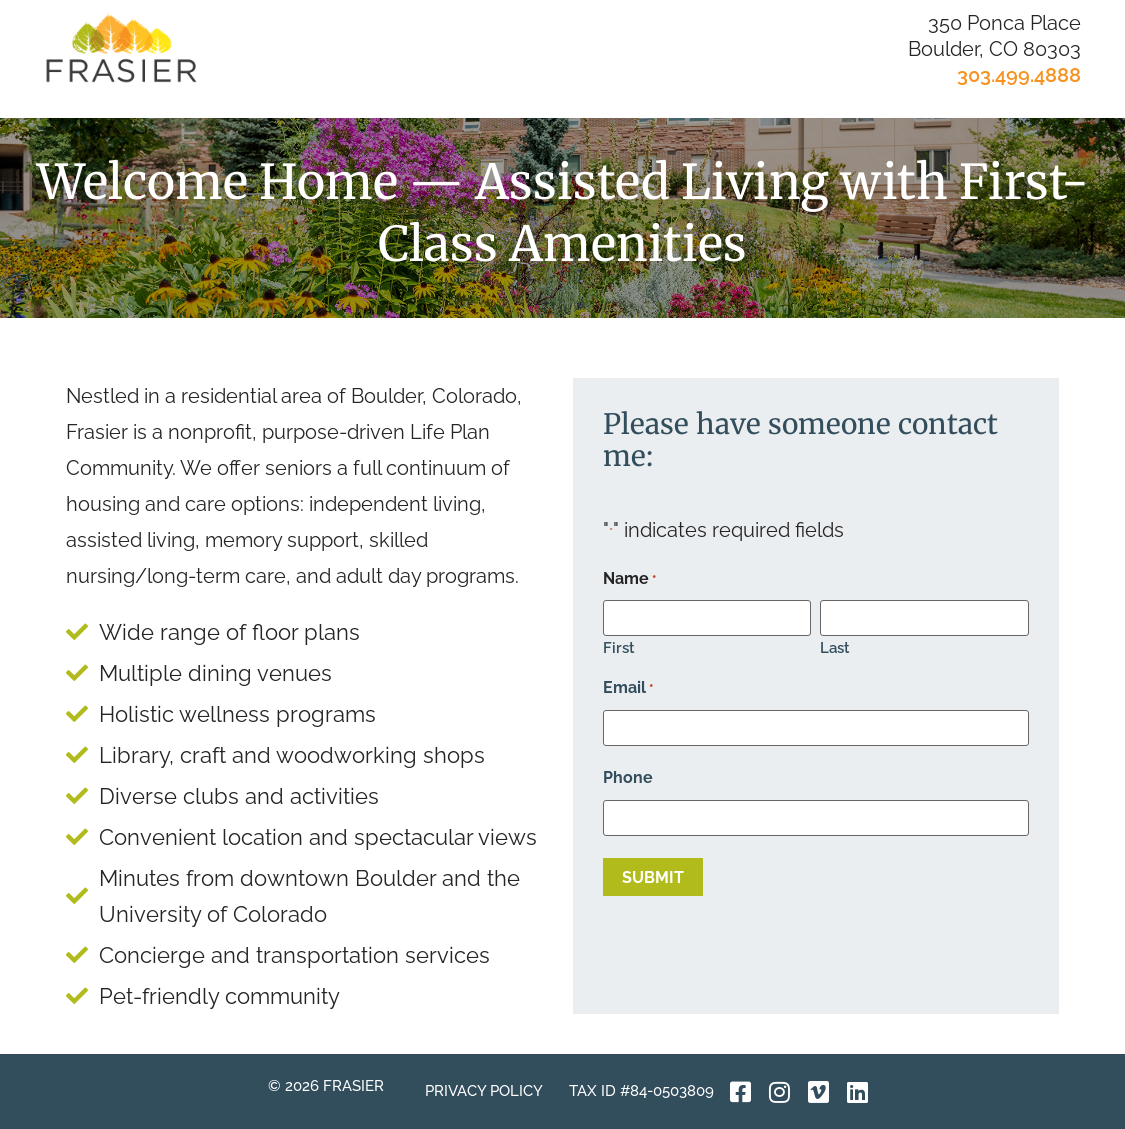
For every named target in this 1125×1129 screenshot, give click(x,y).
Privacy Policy (484, 1091)
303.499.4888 (1019, 75)
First (619, 647)
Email (628, 688)
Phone (628, 778)
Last (835, 647)
